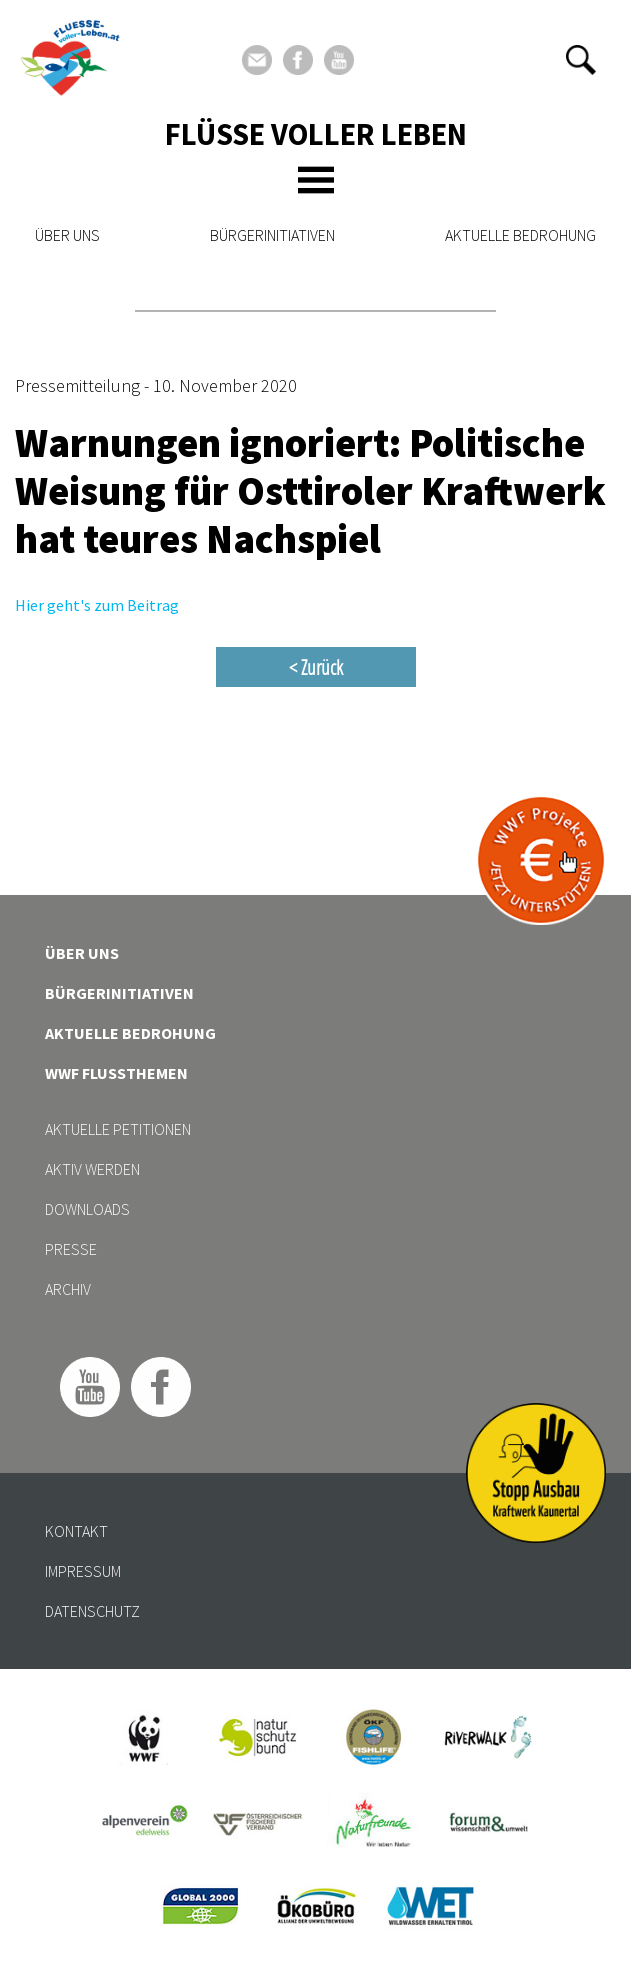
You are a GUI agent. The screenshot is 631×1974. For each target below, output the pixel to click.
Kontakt (76, 1531)
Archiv (68, 1289)
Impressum (83, 1571)
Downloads (87, 1209)
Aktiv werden (92, 1169)
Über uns (67, 235)
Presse (71, 1249)
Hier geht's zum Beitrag (97, 605)
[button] (581, 60)
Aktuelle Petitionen (118, 1129)
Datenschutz (92, 1611)
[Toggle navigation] (316, 180)
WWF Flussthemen (116, 1073)
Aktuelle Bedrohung (520, 235)
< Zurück (316, 667)
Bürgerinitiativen (272, 235)
